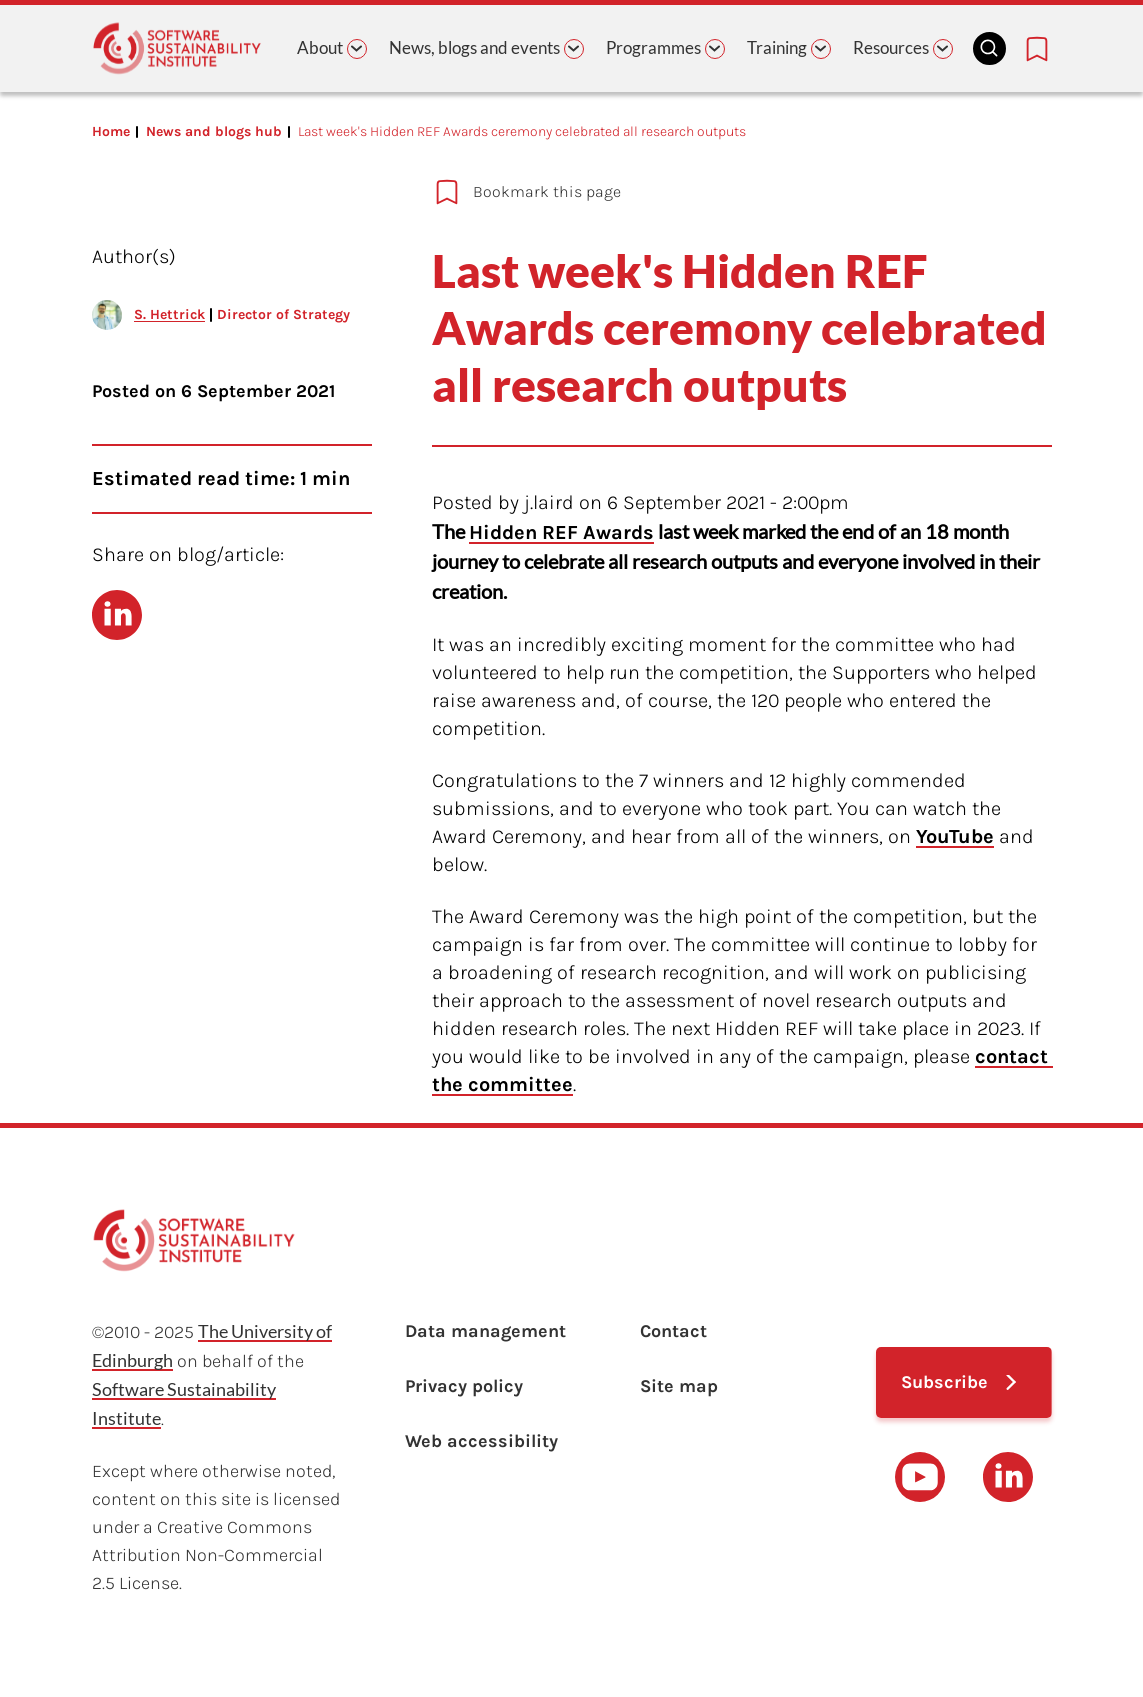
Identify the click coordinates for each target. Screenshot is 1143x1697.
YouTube (955, 836)
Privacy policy (464, 1386)
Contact (673, 1331)
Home (111, 131)
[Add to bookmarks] (696, 192)
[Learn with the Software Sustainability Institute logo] (177, 48)
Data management (485, 1331)
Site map (679, 1386)
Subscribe (944, 1382)
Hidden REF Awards (561, 532)
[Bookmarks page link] (1037, 49)
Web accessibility (481, 1441)
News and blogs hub (214, 131)
